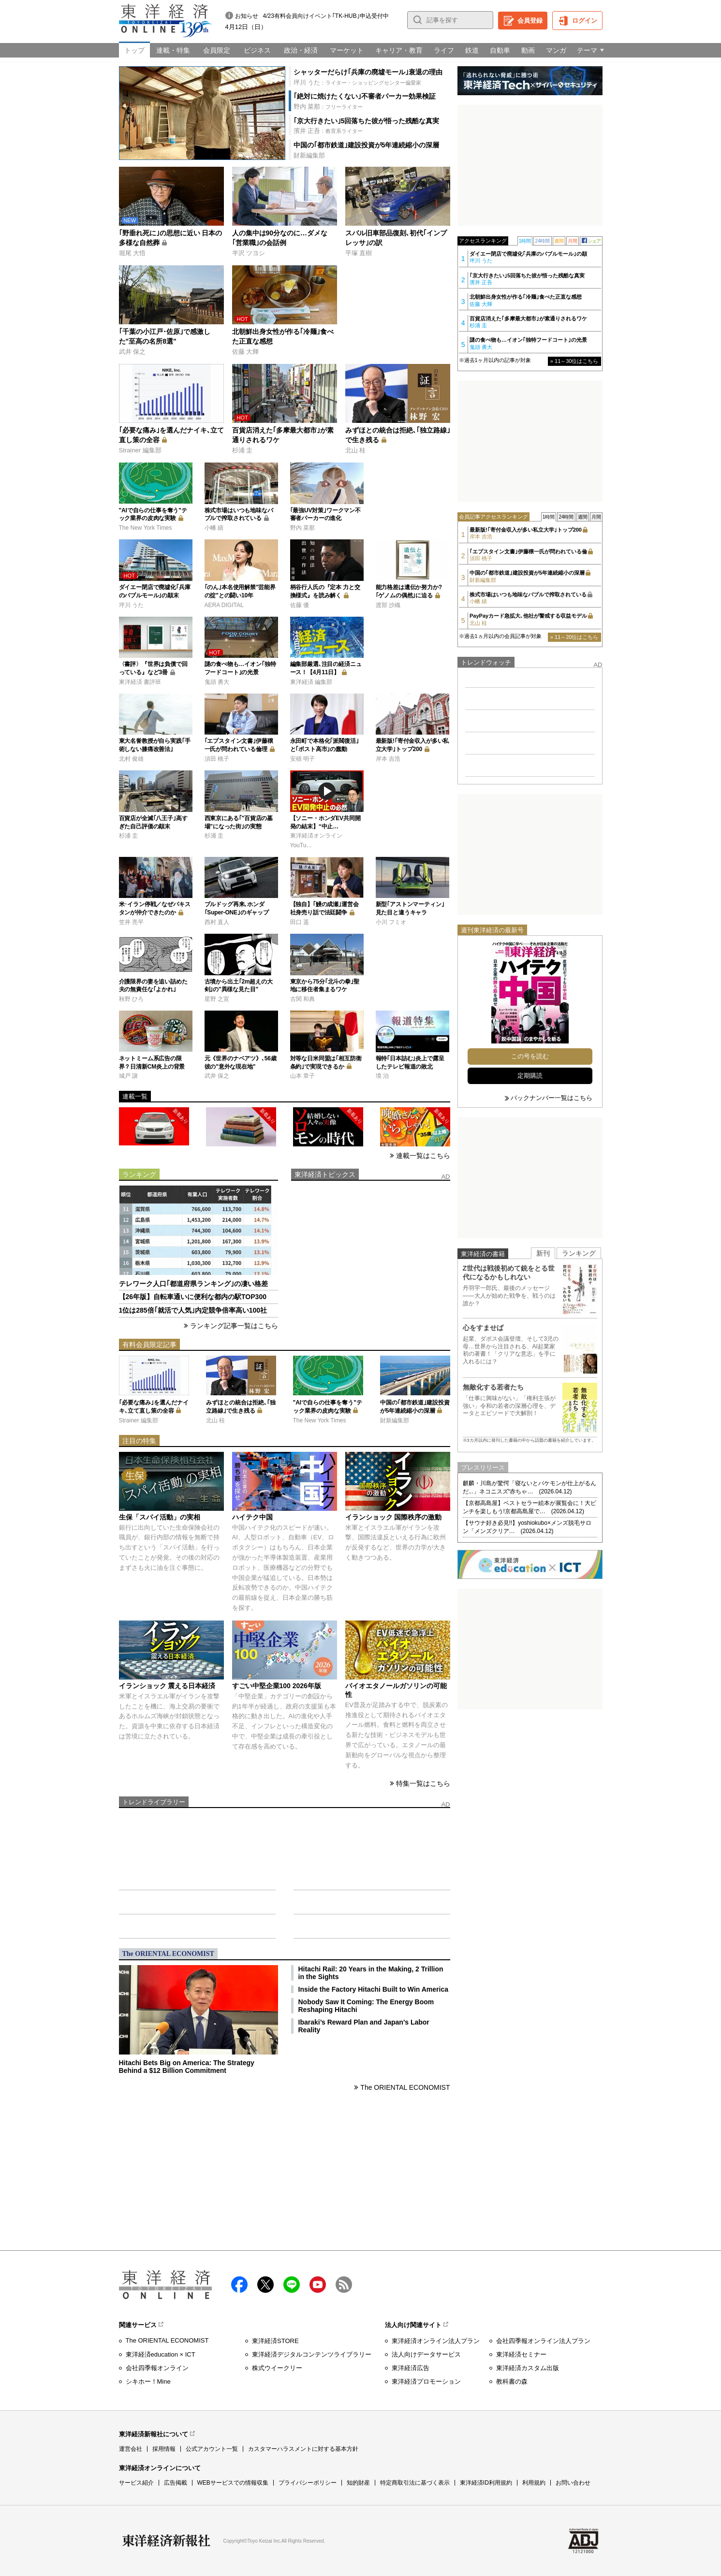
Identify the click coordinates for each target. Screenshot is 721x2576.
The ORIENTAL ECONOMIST (405, 2087)
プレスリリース (483, 1467)
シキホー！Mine (148, 2381)
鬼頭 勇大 (217, 682)
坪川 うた (131, 605)
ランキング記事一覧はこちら (234, 1325)
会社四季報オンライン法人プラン (543, 2340)
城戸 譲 (128, 1075)
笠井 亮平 (131, 922)
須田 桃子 (217, 758)
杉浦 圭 (242, 450)
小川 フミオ (391, 922)
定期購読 (530, 1075)
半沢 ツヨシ (248, 253)
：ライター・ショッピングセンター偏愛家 (358, 82)
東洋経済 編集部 (311, 682)
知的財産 (358, 2483)
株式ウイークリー (277, 2368)
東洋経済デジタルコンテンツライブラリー (311, 2354)
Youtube (317, 2284)
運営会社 (130, 2449)
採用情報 (164, 2449)
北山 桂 (355, 450)
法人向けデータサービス (426, 2354)
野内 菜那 (302, 527)
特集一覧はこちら (423, 1783)
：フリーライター (328, 106)
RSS (344, 2284)
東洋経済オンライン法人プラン (436, 2340)
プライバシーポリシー (308, 2483)
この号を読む (530, 1056)
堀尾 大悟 (132, 253)
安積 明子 (302, 758)
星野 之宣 (217, 999)
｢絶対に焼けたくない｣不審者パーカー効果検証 (365, 96)
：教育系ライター (328, 130)
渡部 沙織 (388, 605)
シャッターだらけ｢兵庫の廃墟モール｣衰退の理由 (368, 72)
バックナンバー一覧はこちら (551, 1097)
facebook (239, 2284)
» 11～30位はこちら (574, 361)
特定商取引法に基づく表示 (415, 2483)
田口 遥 (299, 922)
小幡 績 (214, 527)
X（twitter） (265, 2284)
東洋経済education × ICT (160, 2354)
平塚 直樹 (358, 253)
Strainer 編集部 (140, 450)
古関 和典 (302, 999)
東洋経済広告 (410, 2368)
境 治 (382, 1075)
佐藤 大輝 (245, 351)
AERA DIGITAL (224, 605)
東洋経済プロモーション (426, 2381)
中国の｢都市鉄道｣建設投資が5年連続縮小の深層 (367, 145)
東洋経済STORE (275, 2340)
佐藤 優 (299, 605)
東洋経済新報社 (166, 2540)
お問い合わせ (573, 2483)
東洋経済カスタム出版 (527, 2368)
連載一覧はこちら (423, 1155)
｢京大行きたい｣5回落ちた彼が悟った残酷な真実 (367, 121)
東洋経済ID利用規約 (486, 2483)
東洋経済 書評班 (140, 682)
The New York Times (145, 527)
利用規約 (533, 2483)
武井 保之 (132, 351)
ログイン (584, 20)
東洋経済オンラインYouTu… (316, 840)
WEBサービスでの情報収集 (232, 2483)
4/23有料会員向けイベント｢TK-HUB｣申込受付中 (326, 16)
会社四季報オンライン (157, 2368)
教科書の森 (512, 2381)
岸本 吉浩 (388, 758)
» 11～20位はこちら (574, 637)
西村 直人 (217, 922)
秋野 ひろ (131, 999)
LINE (291, 2284)
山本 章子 (302, 1075)
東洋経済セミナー (521, 2354)
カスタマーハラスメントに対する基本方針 (303, 2449)
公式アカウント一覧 (212, 2449)
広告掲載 (175, 2483)
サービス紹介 (136, 2483)
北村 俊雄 (131, 758)
